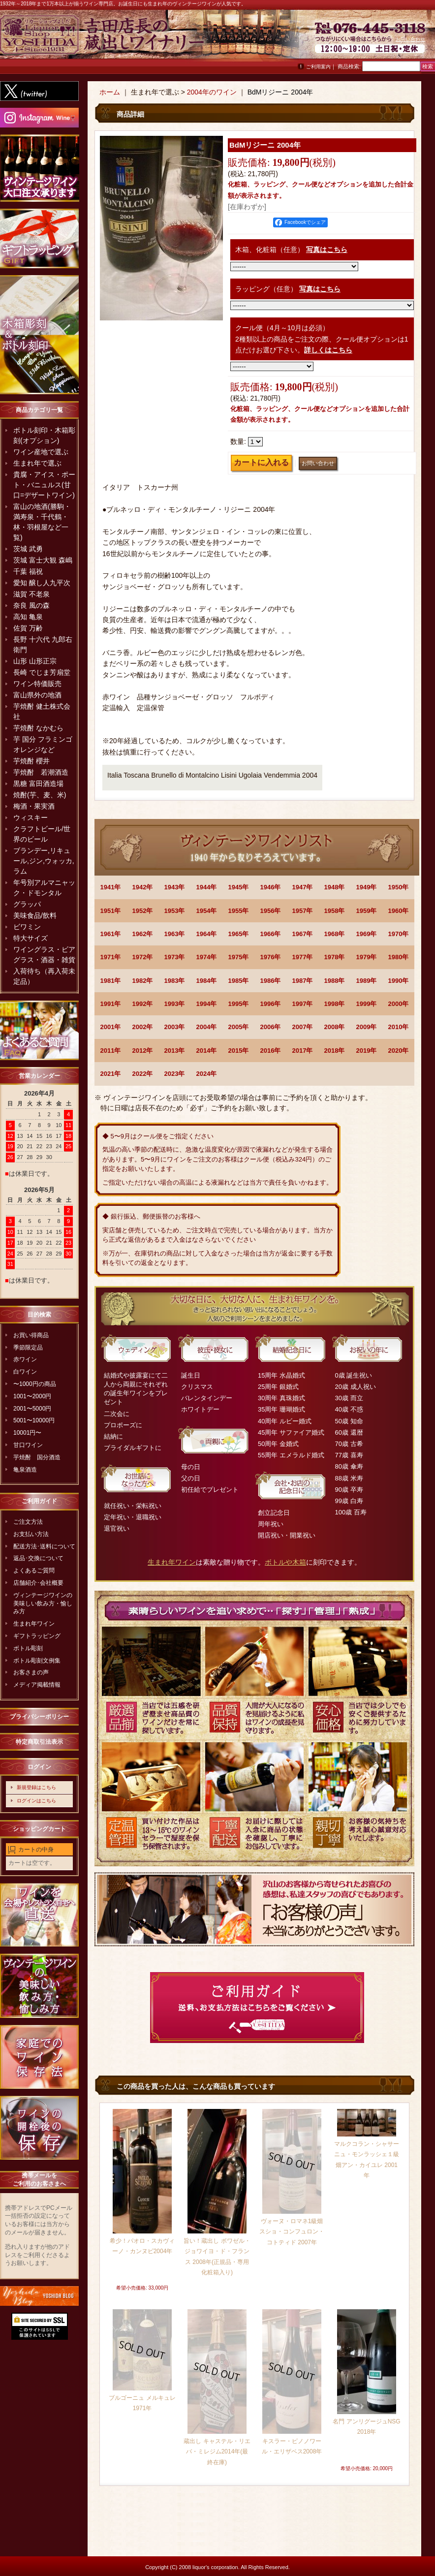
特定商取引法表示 (39, 1741)
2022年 (142, 1073)
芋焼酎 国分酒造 (37, 1457)
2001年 (110, 1027)
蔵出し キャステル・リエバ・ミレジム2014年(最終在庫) (217, 2452)
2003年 (174, 1027)
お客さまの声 (31, 1672)
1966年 (270, 934)
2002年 (142, 1027)
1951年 (110, 910)
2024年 (206, 1073)
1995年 (238, 1003)
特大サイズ (30, 938)
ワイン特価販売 (37, 684)
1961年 (110, 934)
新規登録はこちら (36, 1787)
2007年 (302, 1027)
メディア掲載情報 (37, 1684)
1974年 (206, 957)
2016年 (270, 1050)
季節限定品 (28, 1347)
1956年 (270, 910)
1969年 (366, 934)
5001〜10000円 (34, 1420)
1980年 (398, 957)
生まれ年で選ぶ (37, 463)
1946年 (270, 887)
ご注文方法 (28, 1521)
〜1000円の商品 (34, 1384)
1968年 (334, 934)
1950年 (398, 887)
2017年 (302, 1050)
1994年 (206, 1003)
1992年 (142, 1003)
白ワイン (25, 1371)
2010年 (398, 1027)
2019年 (366, 1050)
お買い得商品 (31, 1335)
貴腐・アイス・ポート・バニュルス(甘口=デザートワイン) (44, 485)
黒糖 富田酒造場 (38, 783)
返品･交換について (38, 1558)
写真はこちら (326, 249)
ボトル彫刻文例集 (37, 1660)
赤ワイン (25, 1359)
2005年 (238, 1027)
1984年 (206, 980)
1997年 (302, 1003)
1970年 (398, 934)
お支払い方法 (31, 1534)
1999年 (366, 1003)
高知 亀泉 (28, 617)
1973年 (174, 957)
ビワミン (27, 927)
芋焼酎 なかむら (38, 728)
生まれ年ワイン (34, 1623)
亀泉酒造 (25, 1469)
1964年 (206, 934)
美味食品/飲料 (35, 915)
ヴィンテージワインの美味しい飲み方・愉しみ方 (42, 1603)
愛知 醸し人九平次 (41, 583)
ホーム (109, 92)
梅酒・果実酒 (34, 806)
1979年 (366, 957)
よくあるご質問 (34, 1570)
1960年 (398, 910)
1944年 (206, 887)
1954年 (206, 910)
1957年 (302, 910)
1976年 (270, 957)
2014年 (206, 1050)
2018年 (334, 1050)
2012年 (142, 1050)
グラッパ (27, 904)
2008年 (334, 1027)
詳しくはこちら (328, 350)
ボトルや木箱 (285, 1562)
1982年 (142, 980)
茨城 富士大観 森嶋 (42, 560)
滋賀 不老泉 (31, 594)
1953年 (174, 910)
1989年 (366, 980)
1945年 (238, 887)
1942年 (142, 887)
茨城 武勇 (28, 549)
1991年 (110, 1003)
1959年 (366, 910)
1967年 (302, 934)
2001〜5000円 (32, 1408)
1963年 (174, 934)
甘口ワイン (28, 1445)
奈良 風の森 (31, 605)
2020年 (398, 1050)
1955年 (238, 910)
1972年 (142, 957)
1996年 (270, 1003)
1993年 (174, 1003)
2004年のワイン (212, 92)
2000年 (398, 1003)
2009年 (366, 1027)
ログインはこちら (36, 1800)
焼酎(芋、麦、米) (39, 795)
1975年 (238, 957)
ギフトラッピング (37, 1636)
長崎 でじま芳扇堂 (41, 672)
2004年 (206, 1027)
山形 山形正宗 (35, 661)
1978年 (334, 957)
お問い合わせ (410, 39)
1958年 (334, 910)
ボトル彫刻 (28, 1648)
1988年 (334, 980)
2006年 (270, 1027)
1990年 (398, 980)
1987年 (302, 980)
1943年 (174, 887)
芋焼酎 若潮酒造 (40, 772)
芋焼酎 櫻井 (31, 761)
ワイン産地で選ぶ (40, 452)
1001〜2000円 (32, 1396)
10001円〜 (27, 1432)
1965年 (238, 934)
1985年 (238, 980)
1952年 (142, 910)
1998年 (334, 1003)
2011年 (110, 1050)
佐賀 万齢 (28, 628)
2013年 (174, 1050)
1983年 (174, 980)
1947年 (302, 887)
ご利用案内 (318, 66)
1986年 (270, 980)
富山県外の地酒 (37, 695)
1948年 (334, 887)
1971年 (110, 957)
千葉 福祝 (28, 571)
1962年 (142, 934)
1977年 (302, 957)
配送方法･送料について (44, 1546)
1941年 (110, 887)
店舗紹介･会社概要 (38, 1582)
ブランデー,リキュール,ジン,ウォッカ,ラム (43, 861)
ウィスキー (30, 817)
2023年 (174, 1073)
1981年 (110, 980)
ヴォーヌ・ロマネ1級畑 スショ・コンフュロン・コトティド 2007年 (291, 2232)
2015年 (238, 1050)
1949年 (366, 887)
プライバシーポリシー (39, 1716)
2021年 (110, 1073)
